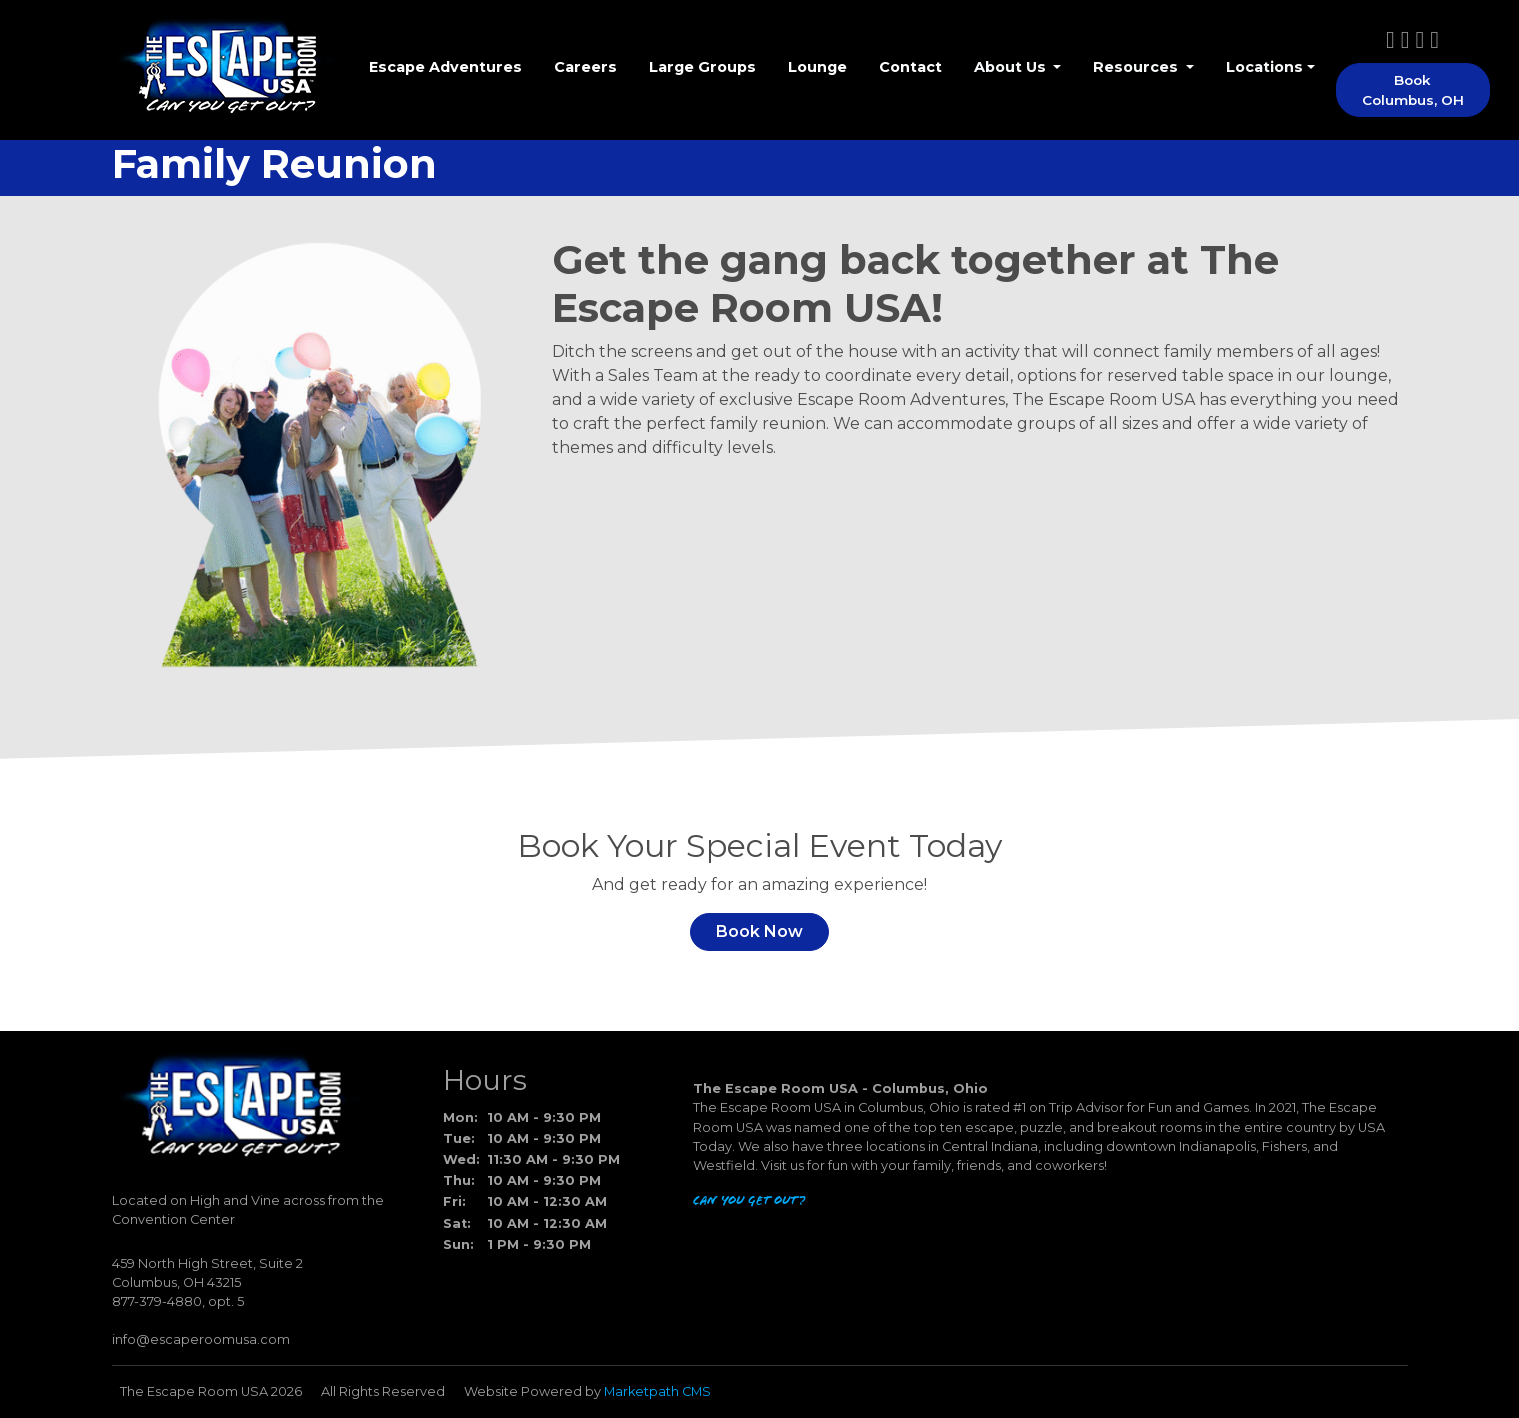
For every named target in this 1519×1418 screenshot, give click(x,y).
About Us (1012, 67)
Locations (1264, 67)
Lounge (817, 67)
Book (1413, 90)
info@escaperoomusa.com (201, 1339)
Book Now (759, 931)
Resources (1137, 67)
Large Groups (702, 67)
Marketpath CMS (657, 1391)
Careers (585, 67)
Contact (910, 67)
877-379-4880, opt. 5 (178, 1301)
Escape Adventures (445, 67)
